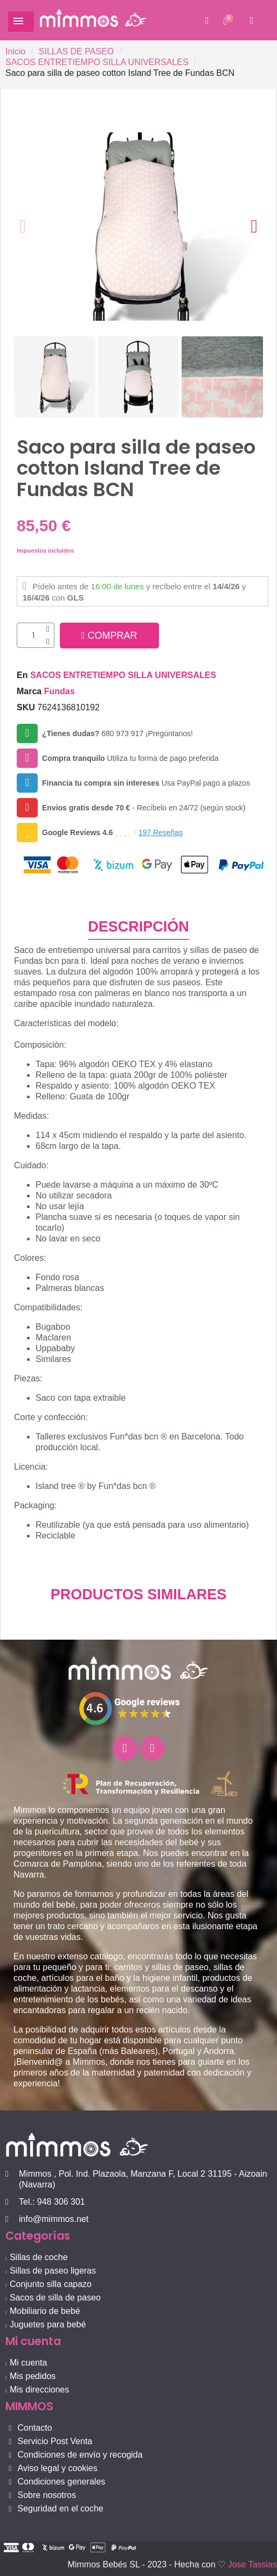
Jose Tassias (252, 2564)
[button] (207, 20)
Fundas (59, 691)
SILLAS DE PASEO (76, 51)
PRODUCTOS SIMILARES (139, 1594)
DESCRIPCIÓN (138, 927)
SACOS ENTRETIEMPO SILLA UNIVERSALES (97, 62)
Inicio (15, 51)
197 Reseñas (160, 832)
